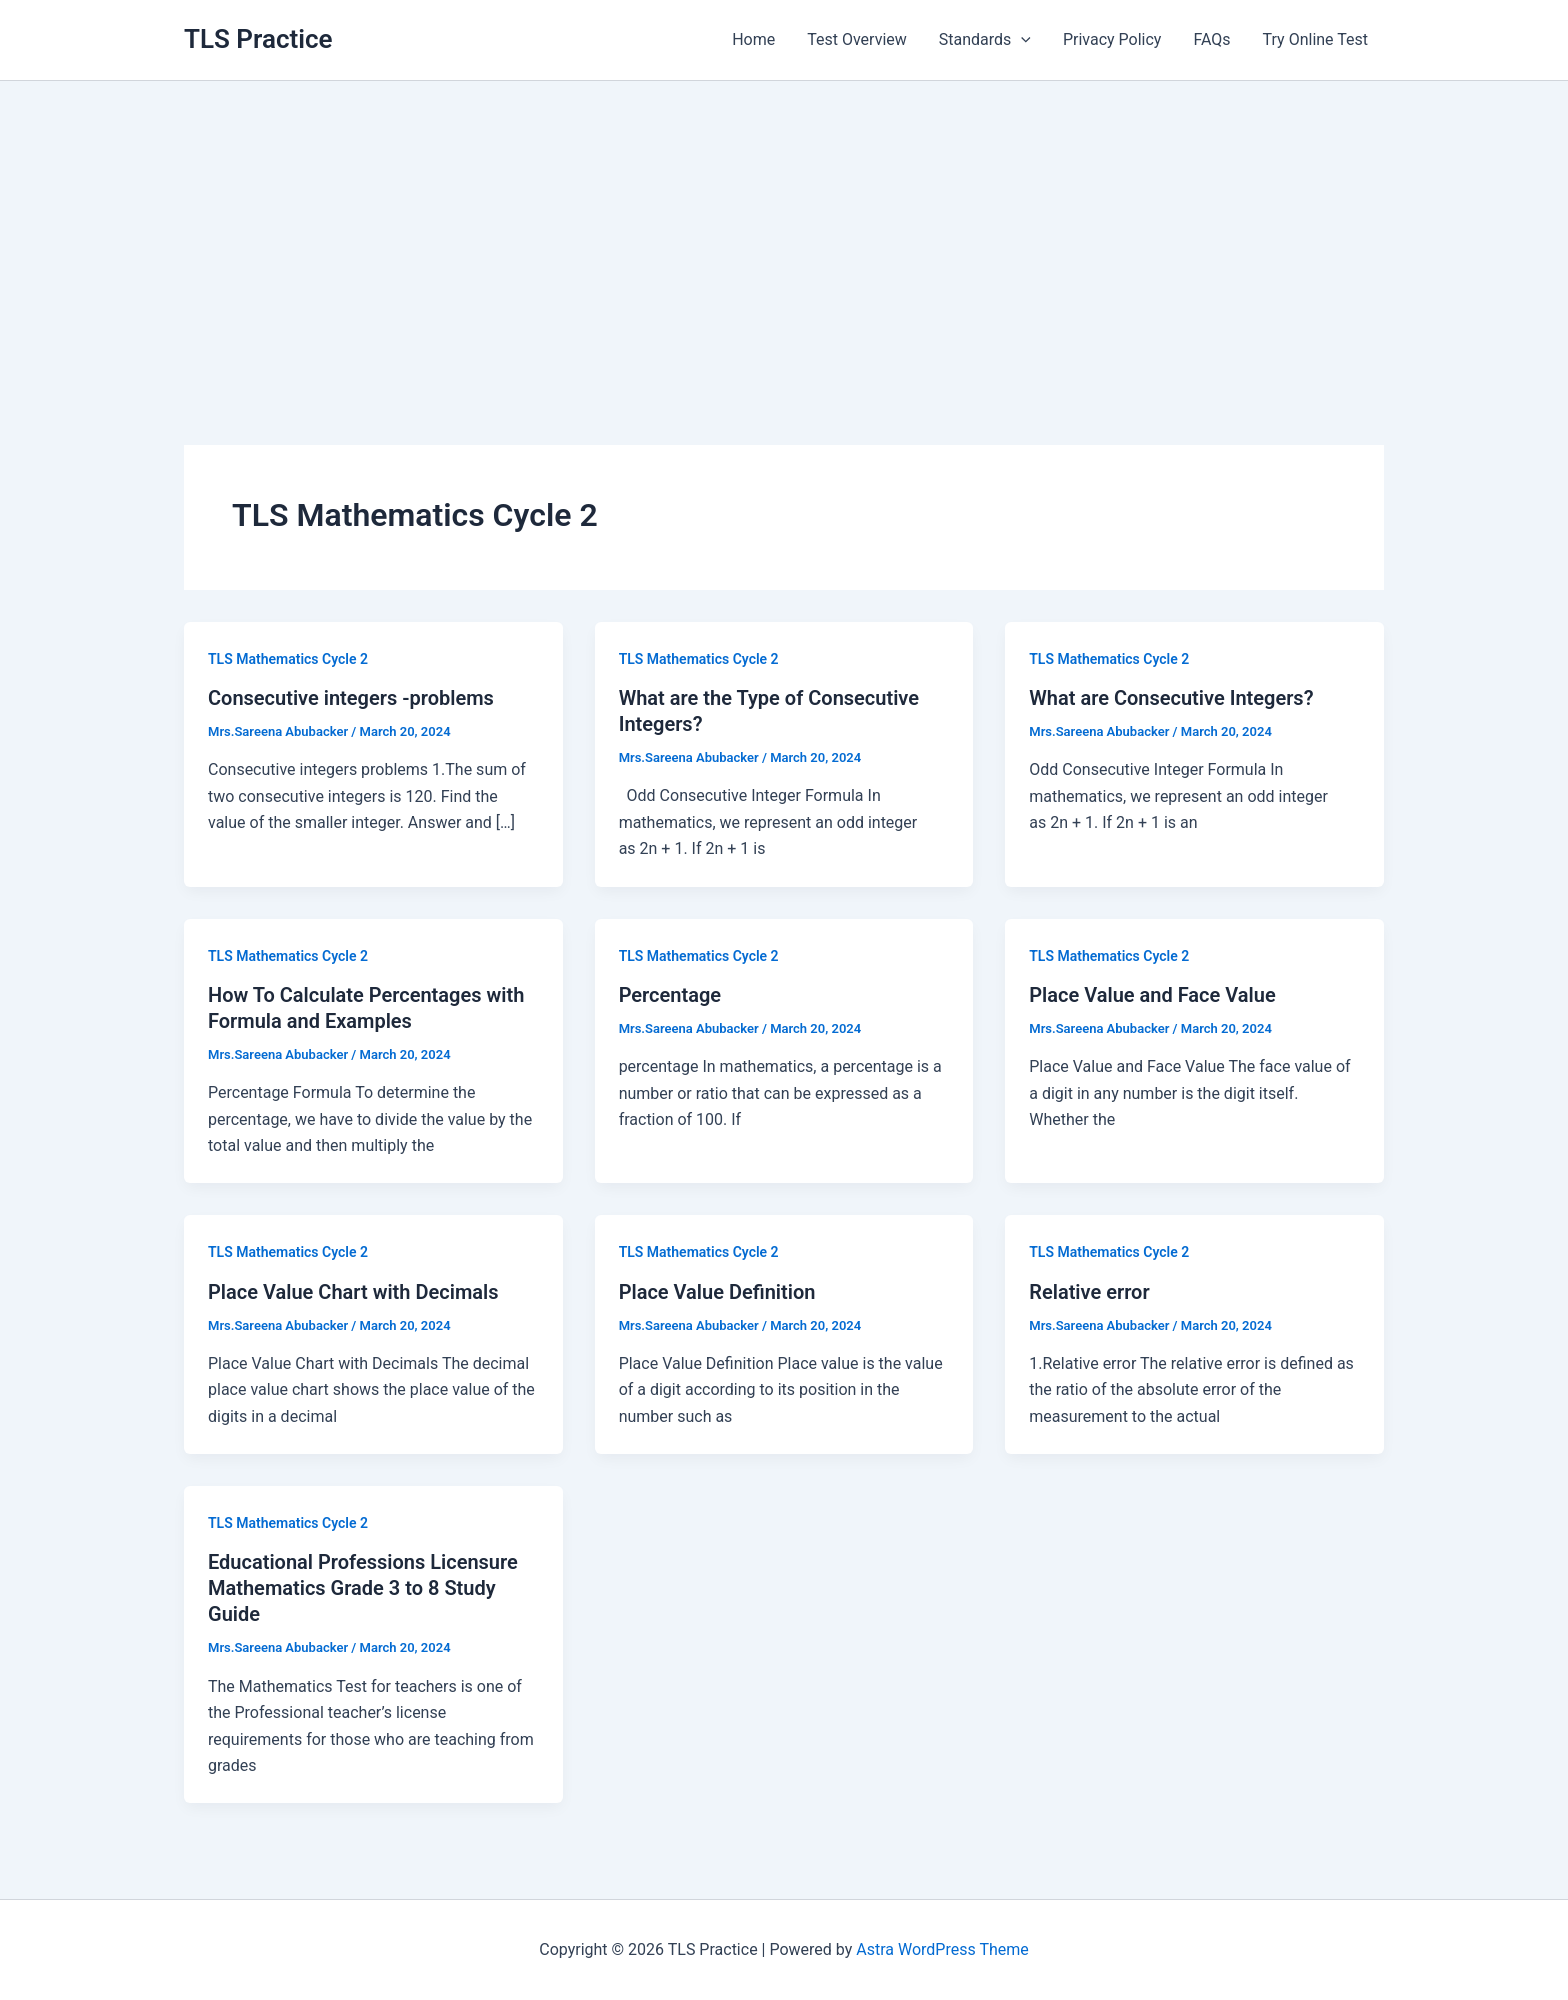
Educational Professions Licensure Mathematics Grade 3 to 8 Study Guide (363, 1588)
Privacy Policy (1112, 39)
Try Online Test (1315, 39)
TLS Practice (258, 39)
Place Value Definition (717, 1292)
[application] (1021, 40)
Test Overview (857, 39)
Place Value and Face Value (1152, 995)
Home (753, 39)
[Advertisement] (784, 231)
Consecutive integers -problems (351, 698)
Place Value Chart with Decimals (353, 1292)
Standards (985, 40)
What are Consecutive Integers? (1171, 698)
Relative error (1089, 1292)
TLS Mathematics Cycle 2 (288, 659)
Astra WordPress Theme (942, 1949)
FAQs (1211, 39)
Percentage (670, 995)
